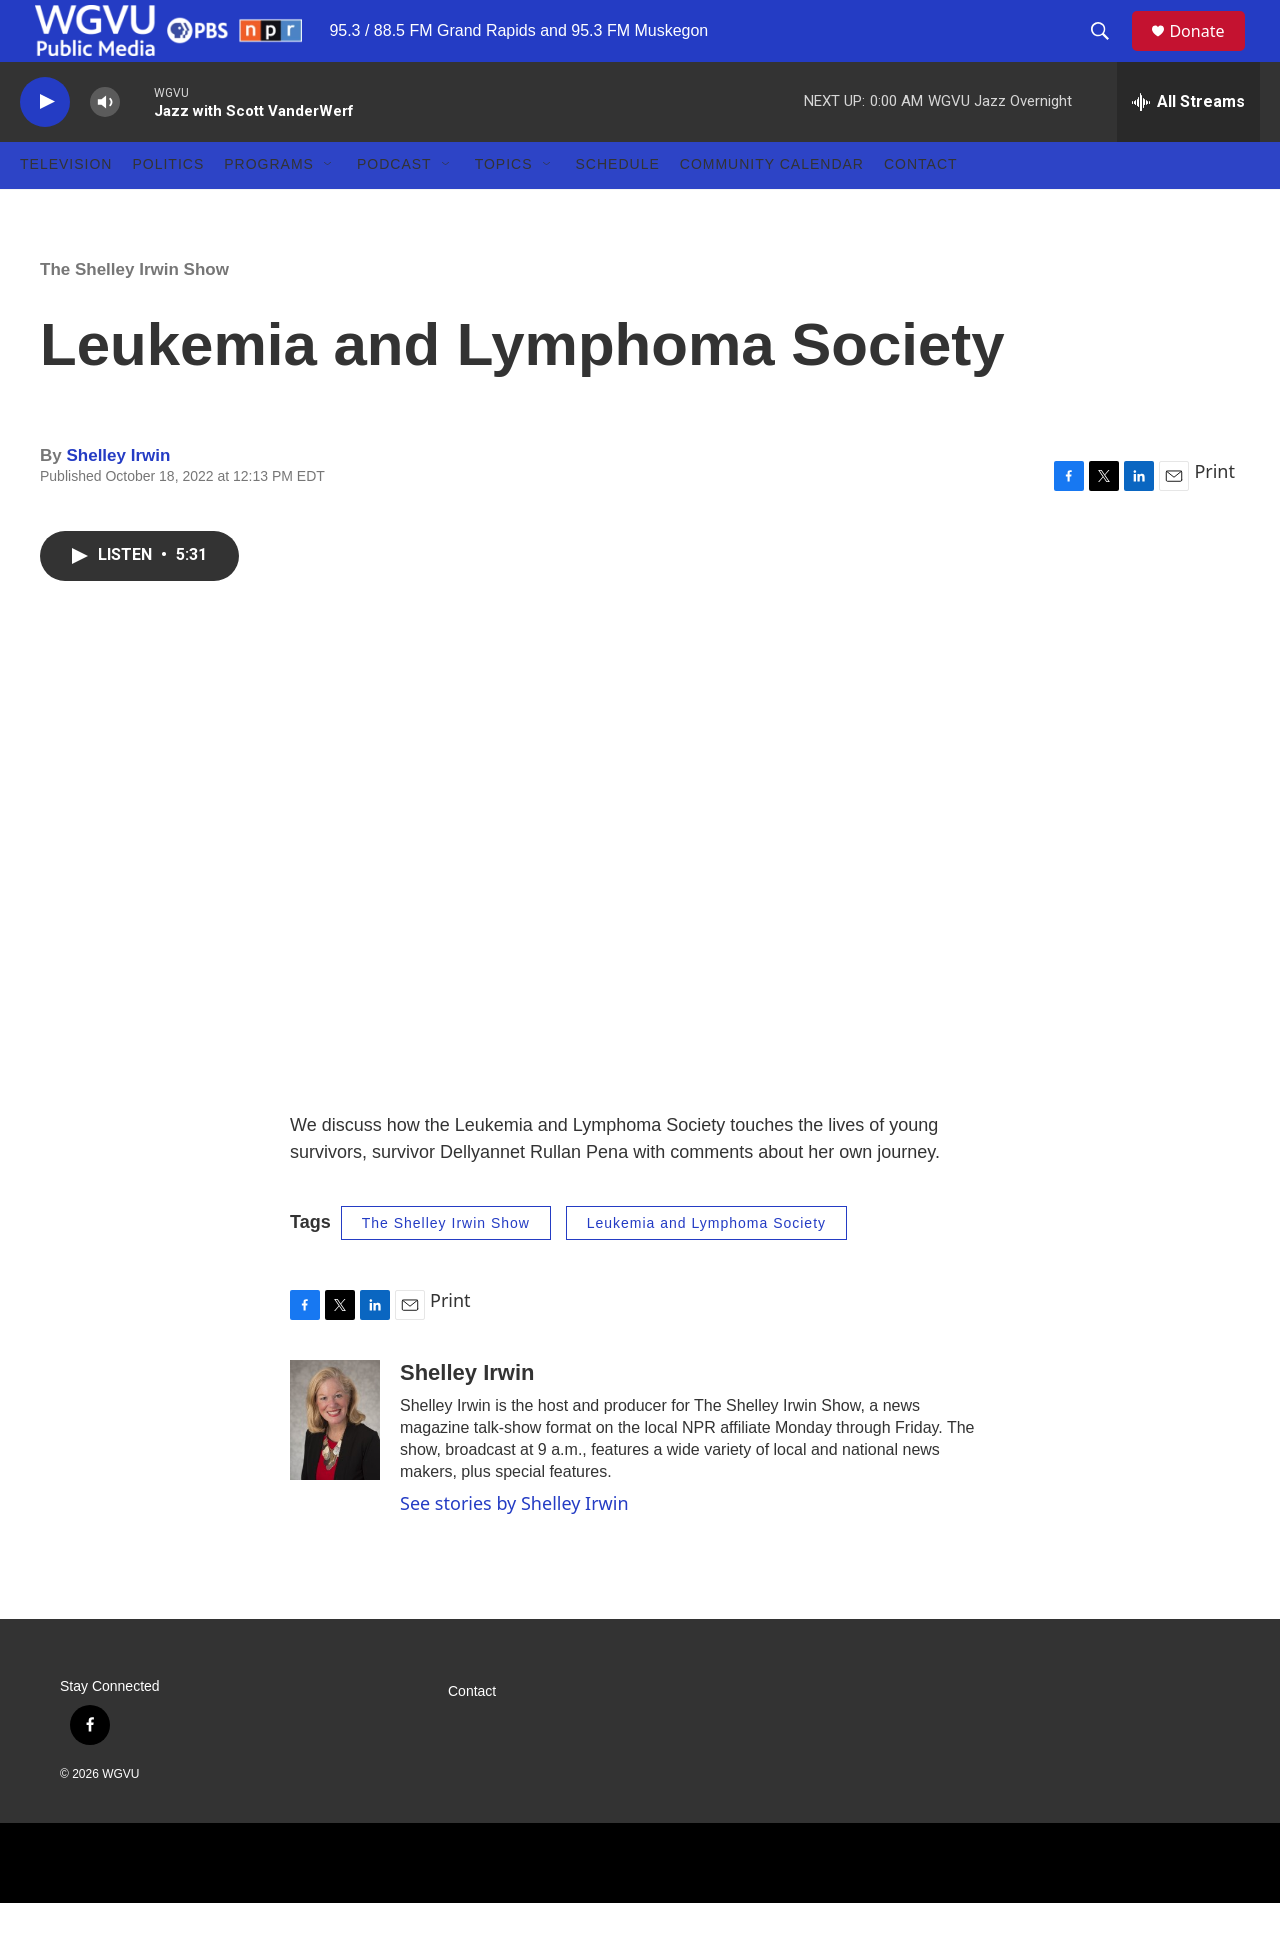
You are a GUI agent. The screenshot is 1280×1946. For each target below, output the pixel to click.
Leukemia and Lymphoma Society (706, 1266)
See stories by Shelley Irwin (514, 1547)
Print (1214, 514)
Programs (269, 208)
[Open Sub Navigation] (329, 208)
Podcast (394, 208)
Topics (504, 208)
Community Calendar (772, 208)
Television (66, 208)
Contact (921, 208)
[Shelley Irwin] (335, 1464)
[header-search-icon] (1109, 53)
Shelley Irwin (118, 498)
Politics (168, 208)
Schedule (618, 208)
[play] (45, 145)
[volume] (105, 145)
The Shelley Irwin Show (134, 312)
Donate (1209, 52)
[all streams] (1188, 145)
